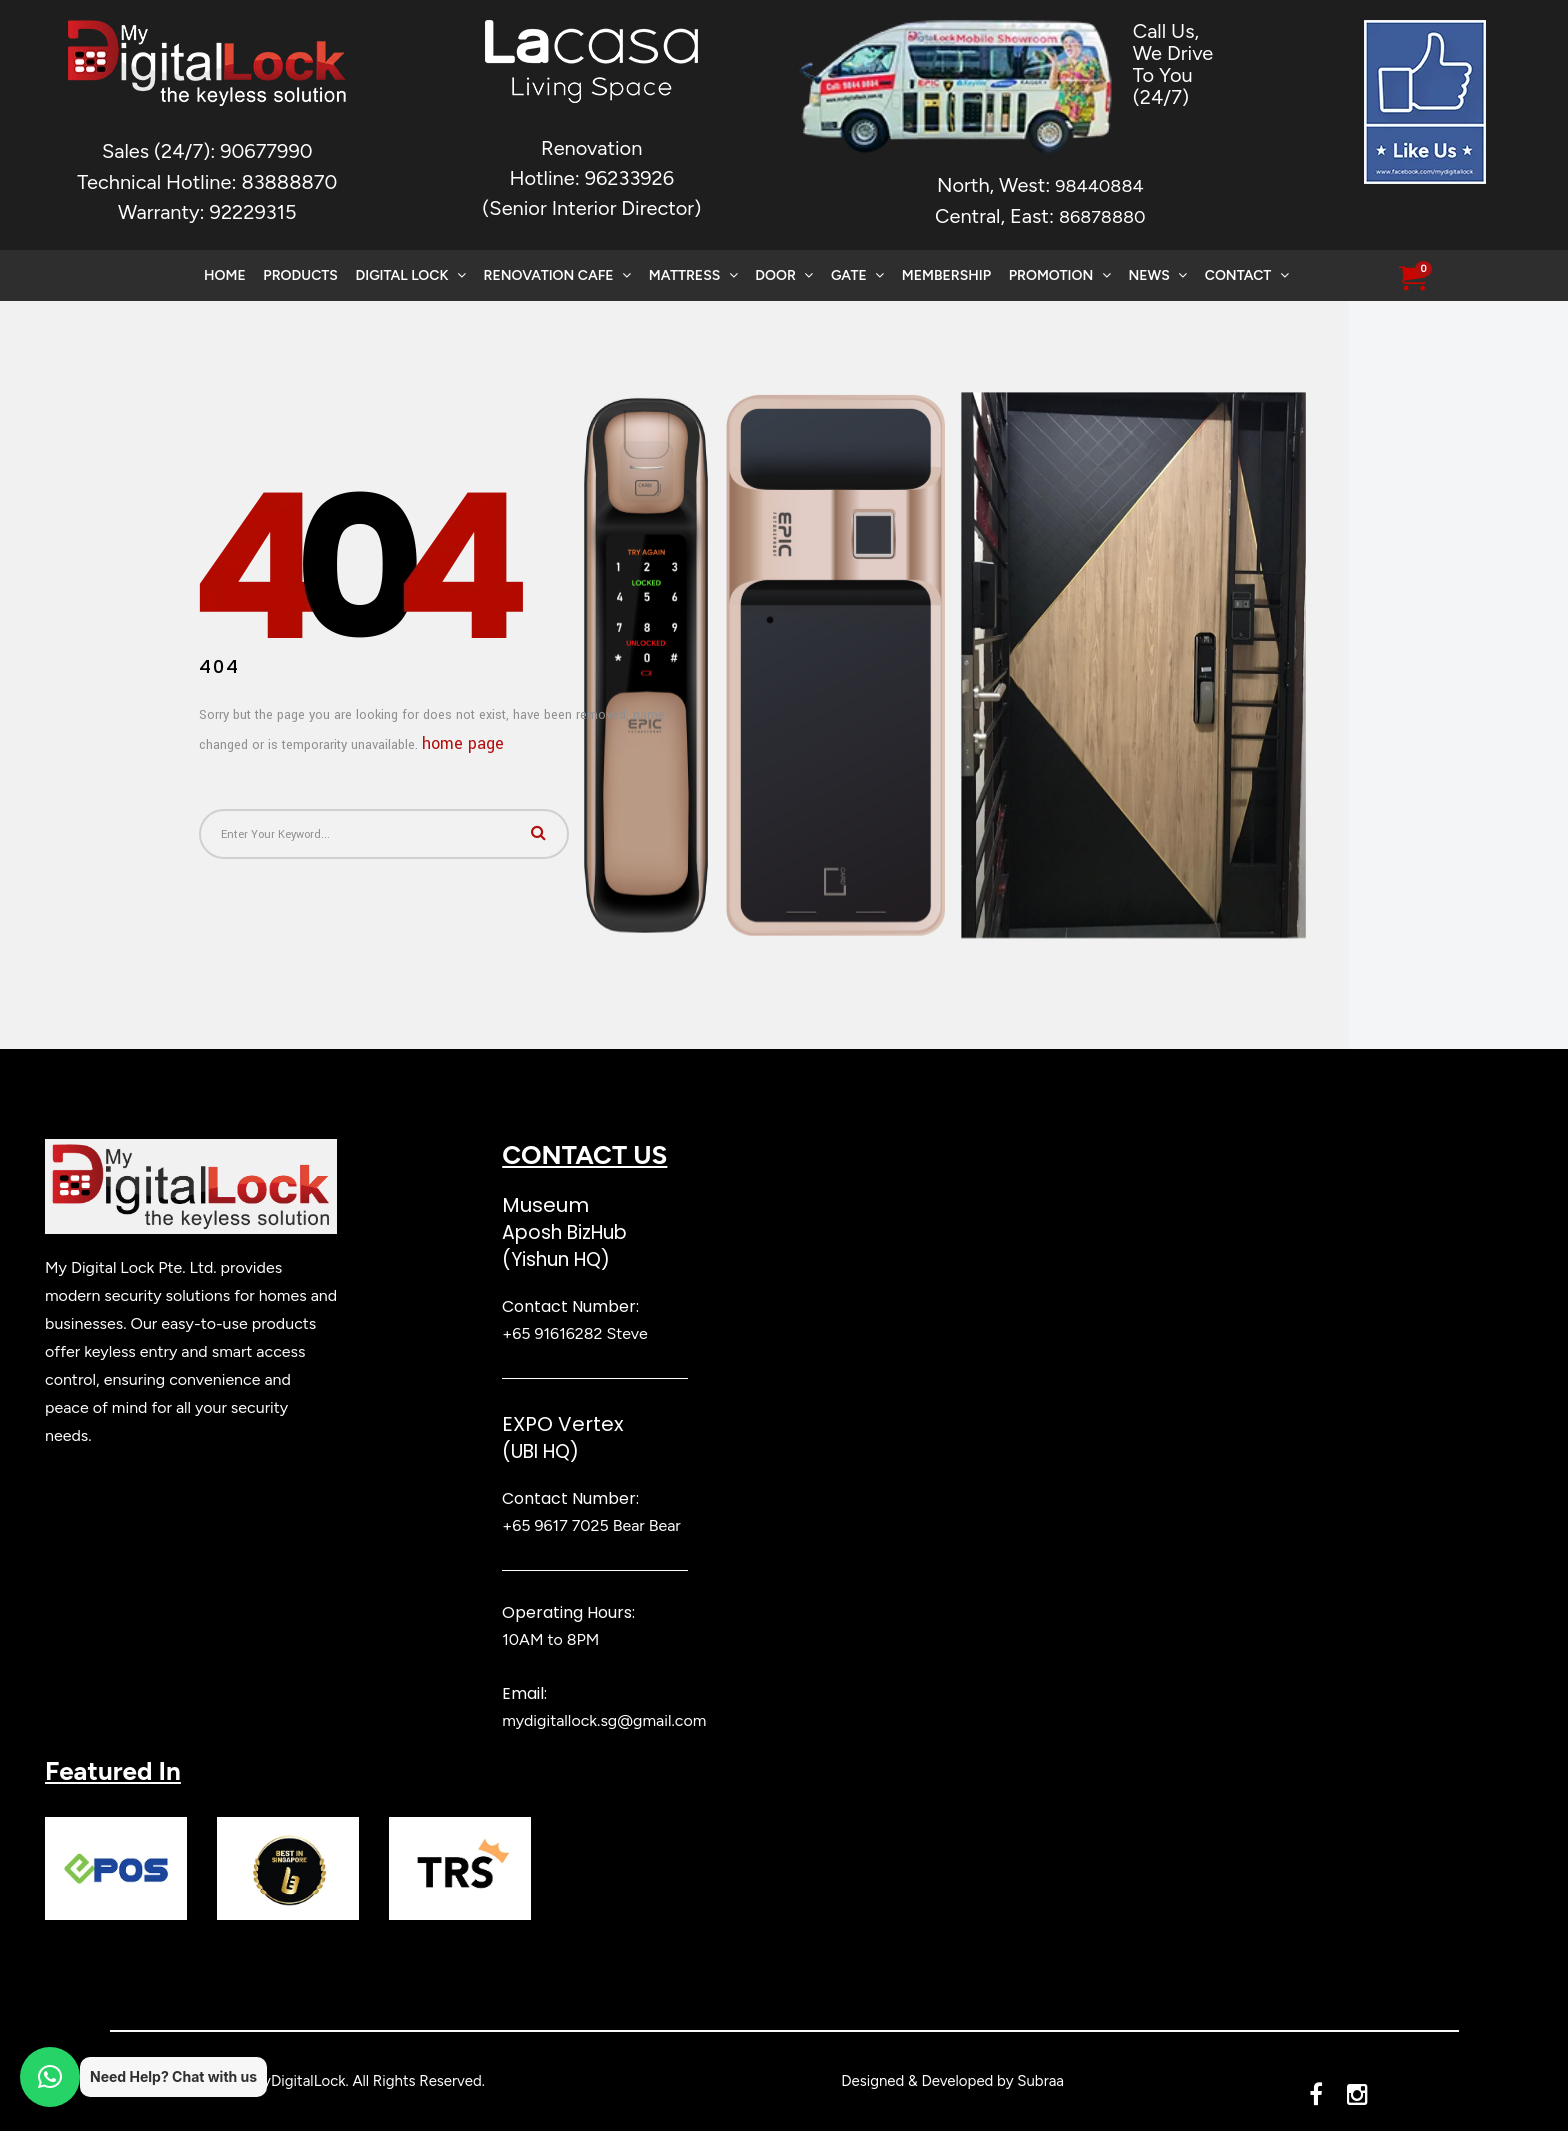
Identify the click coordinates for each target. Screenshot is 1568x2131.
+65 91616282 (552, 1333)
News (1157, 275)
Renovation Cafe (557, 275)
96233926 (629, 178)
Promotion (1060, 275)
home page (463, 743)
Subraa (1040, 2081)
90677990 (266, 151)
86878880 (1102, 217)
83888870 (289, 182)
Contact (1247, 275)
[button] (1412, 279)
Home (225, 275)
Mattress (693, 275)
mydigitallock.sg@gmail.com (604, 1720)
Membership (946, 275)
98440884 (1099, 186)
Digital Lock (411, 275)
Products (300, 275)
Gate (857, 275)
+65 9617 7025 (555, 1525)
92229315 (253, 212)
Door (784, 275)
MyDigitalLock (297, 2081)
